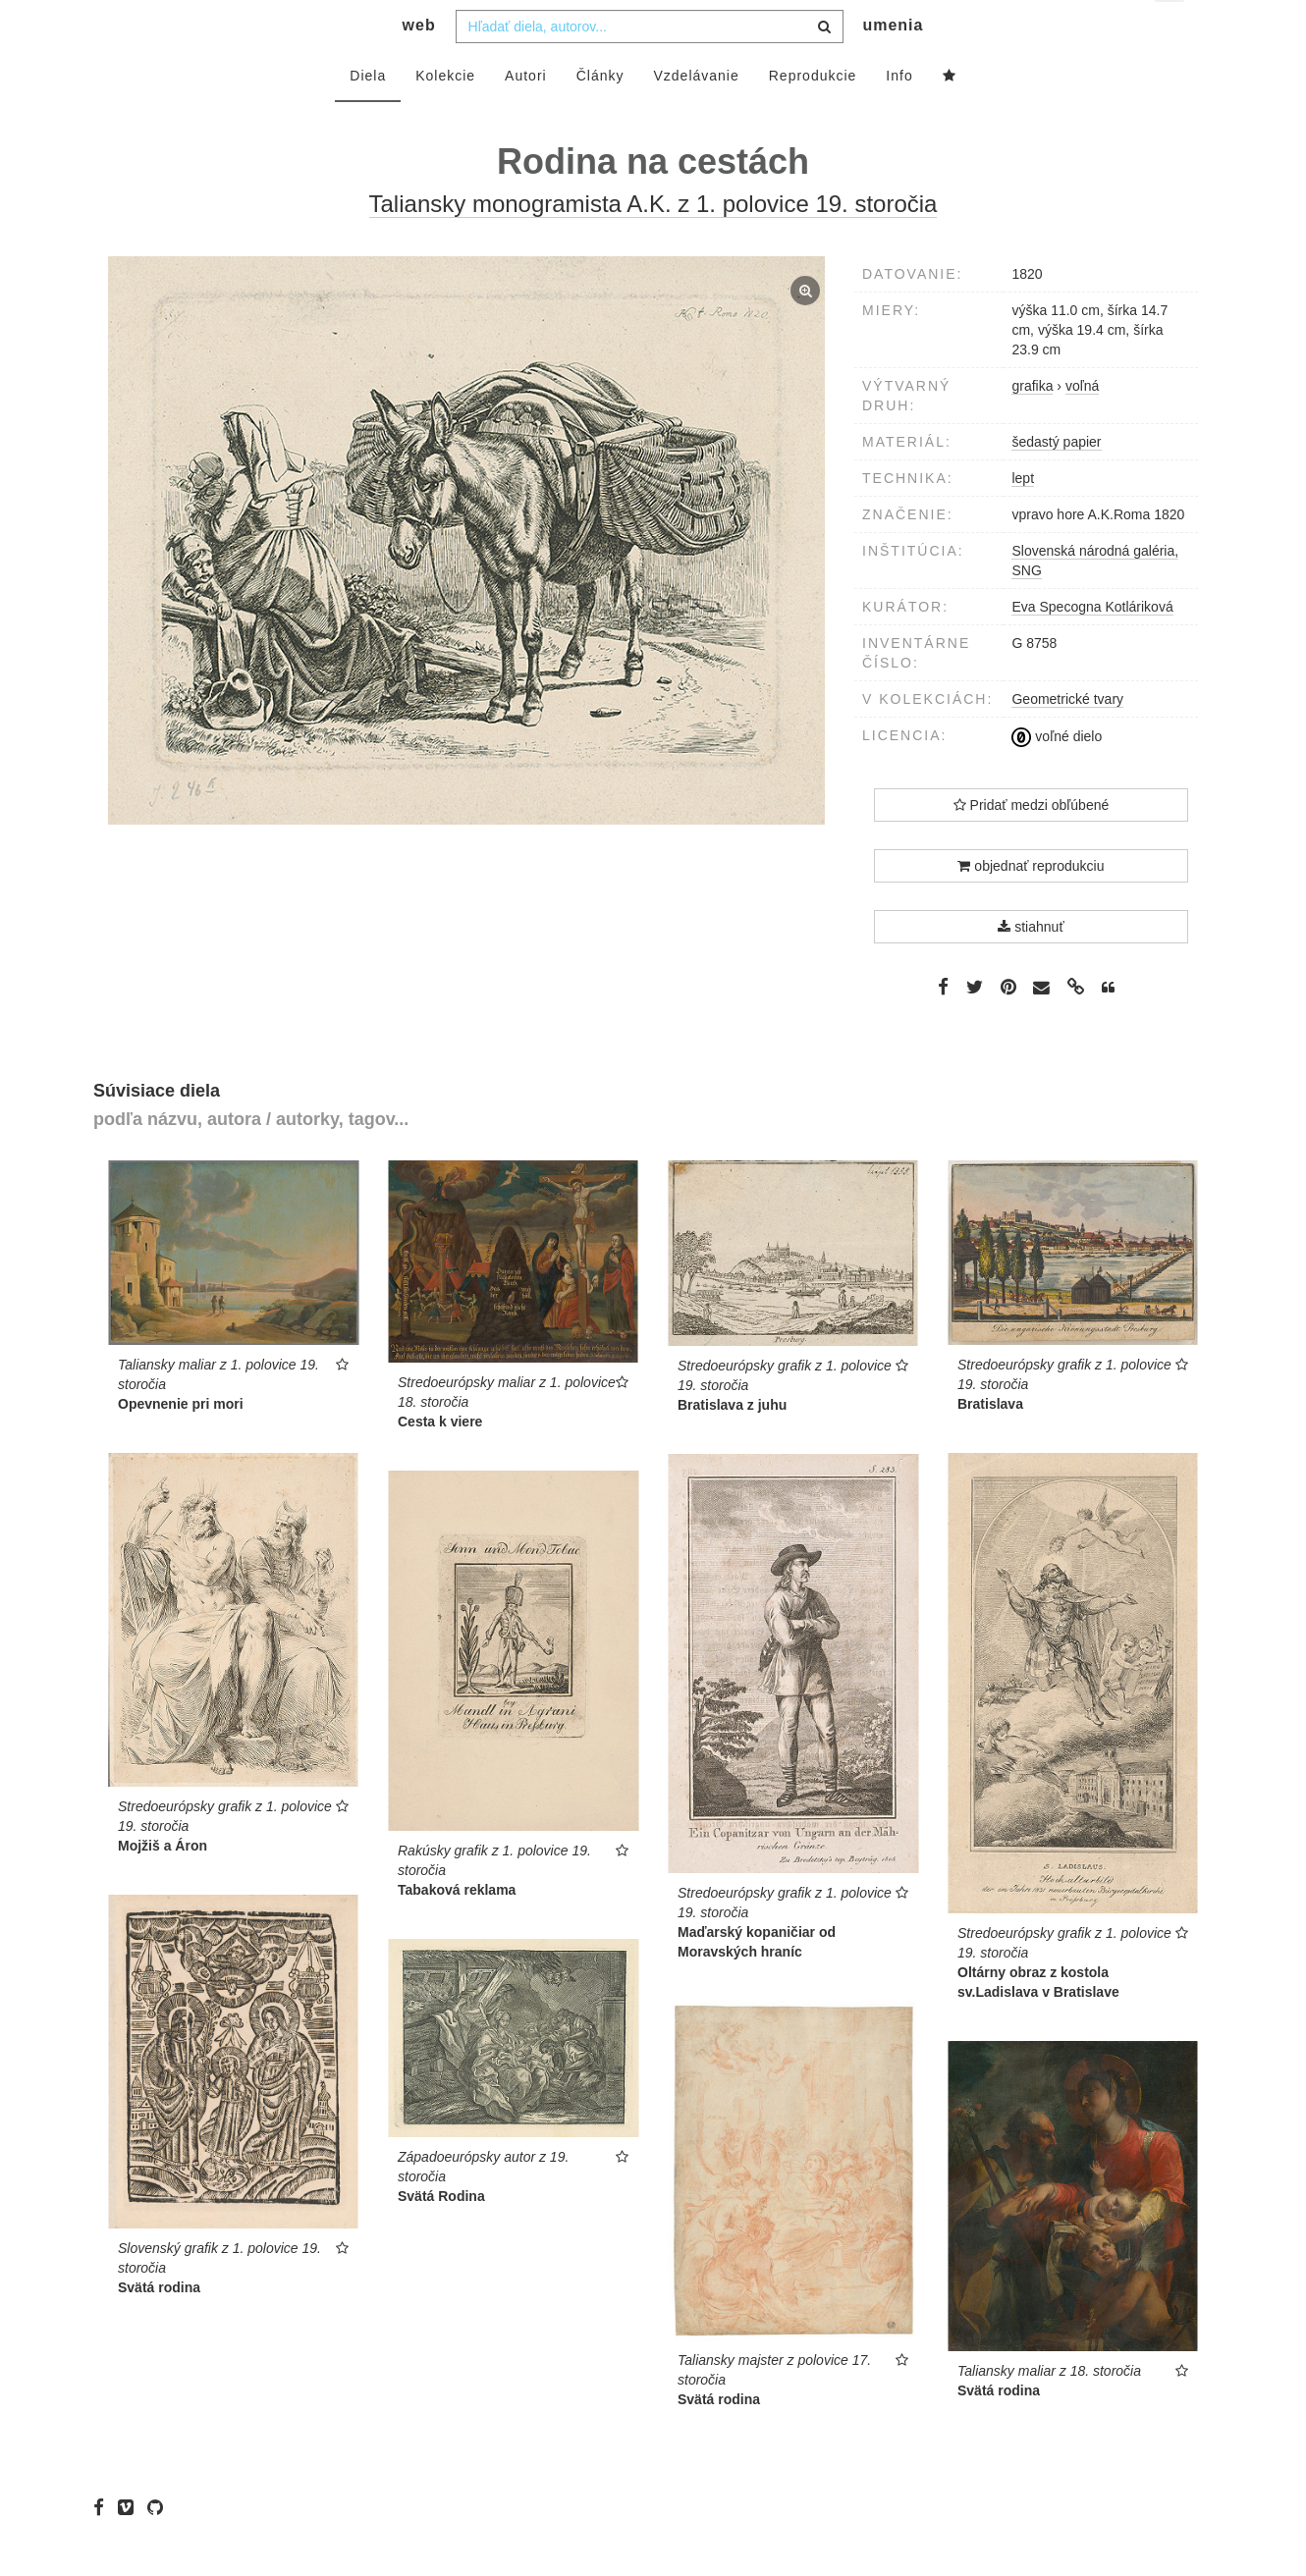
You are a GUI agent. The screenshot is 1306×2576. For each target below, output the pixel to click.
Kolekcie (445, 115)
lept (1022, 517)
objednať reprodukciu (1030, 905)
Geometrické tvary (1067, 738)
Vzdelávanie (695, 115)
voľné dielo (1056, 775)
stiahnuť (1030, 966)
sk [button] (1171, 30)
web (419, 64)
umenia (892, 64)
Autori (526, 115)
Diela (368, 115)
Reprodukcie (813, 115)
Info (899, 115)
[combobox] (649, 65)
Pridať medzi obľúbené (1031, 844)
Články (600, 115)
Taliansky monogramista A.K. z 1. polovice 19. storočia (653, 243)
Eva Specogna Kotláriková (1091, 646)
